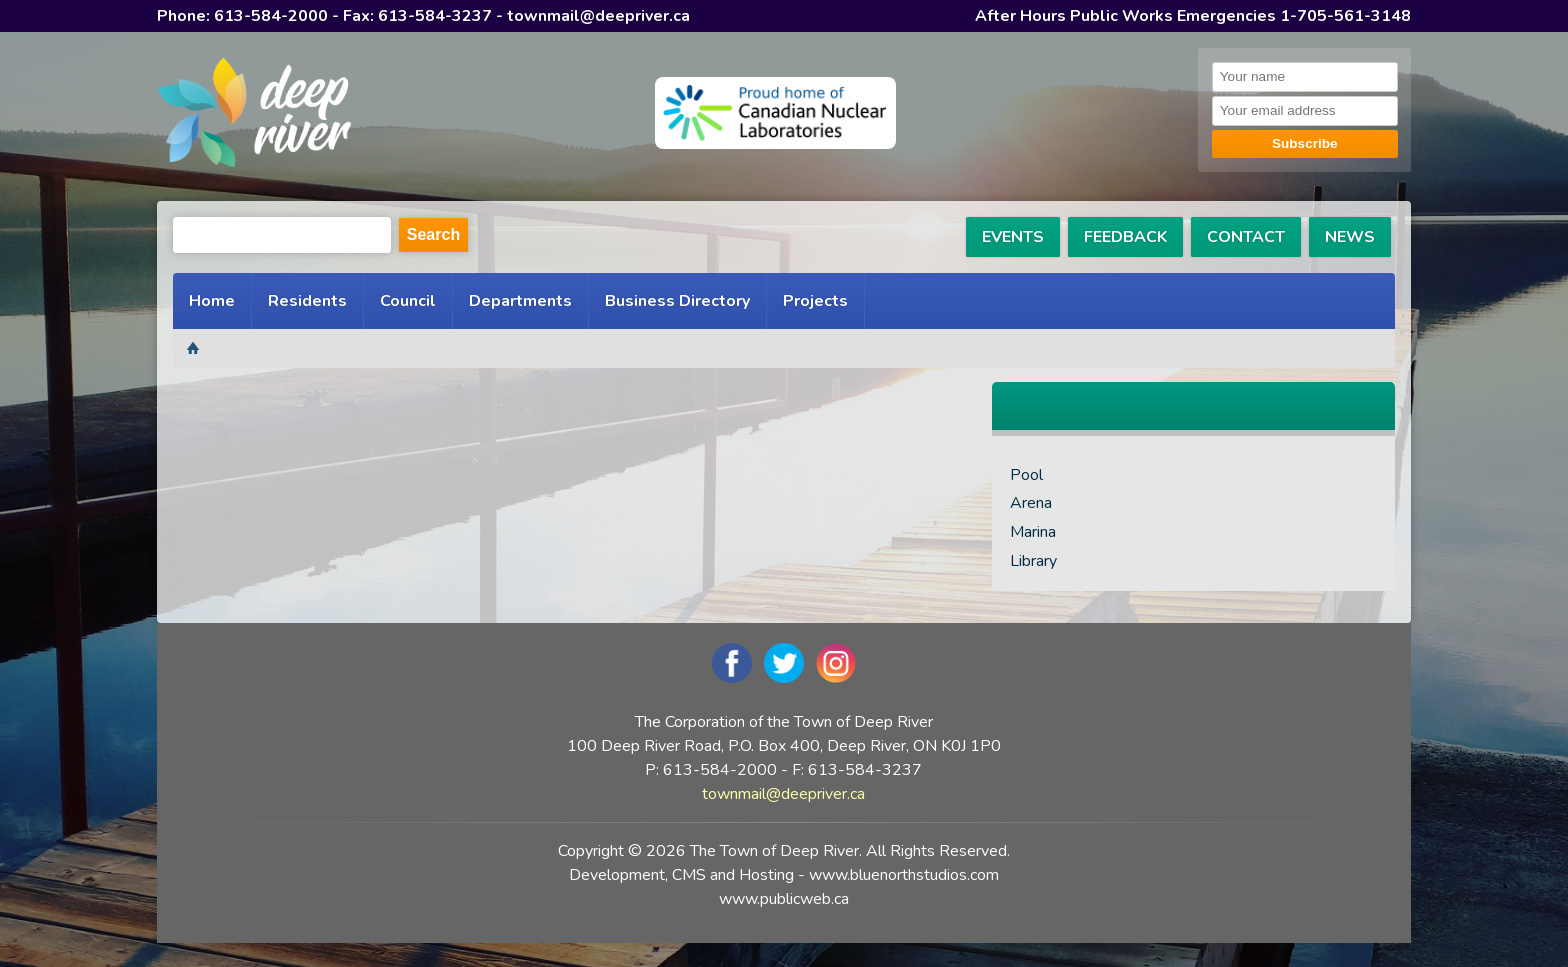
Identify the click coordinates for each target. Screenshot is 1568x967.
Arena (1031, 503)
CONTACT (1246, 237)
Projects (815, 301)
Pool (1026, 475)
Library (1033, 561)
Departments (520, 301)
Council (408, 301)
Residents (307, 301)
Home (212, 301)
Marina (1033, 532)
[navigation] (254, 116)
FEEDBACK (1125, 237)
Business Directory (677, 301)
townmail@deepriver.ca (598, 16)
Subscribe (1305, 143)
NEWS (1350, 237)
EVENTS (1013, 237)
